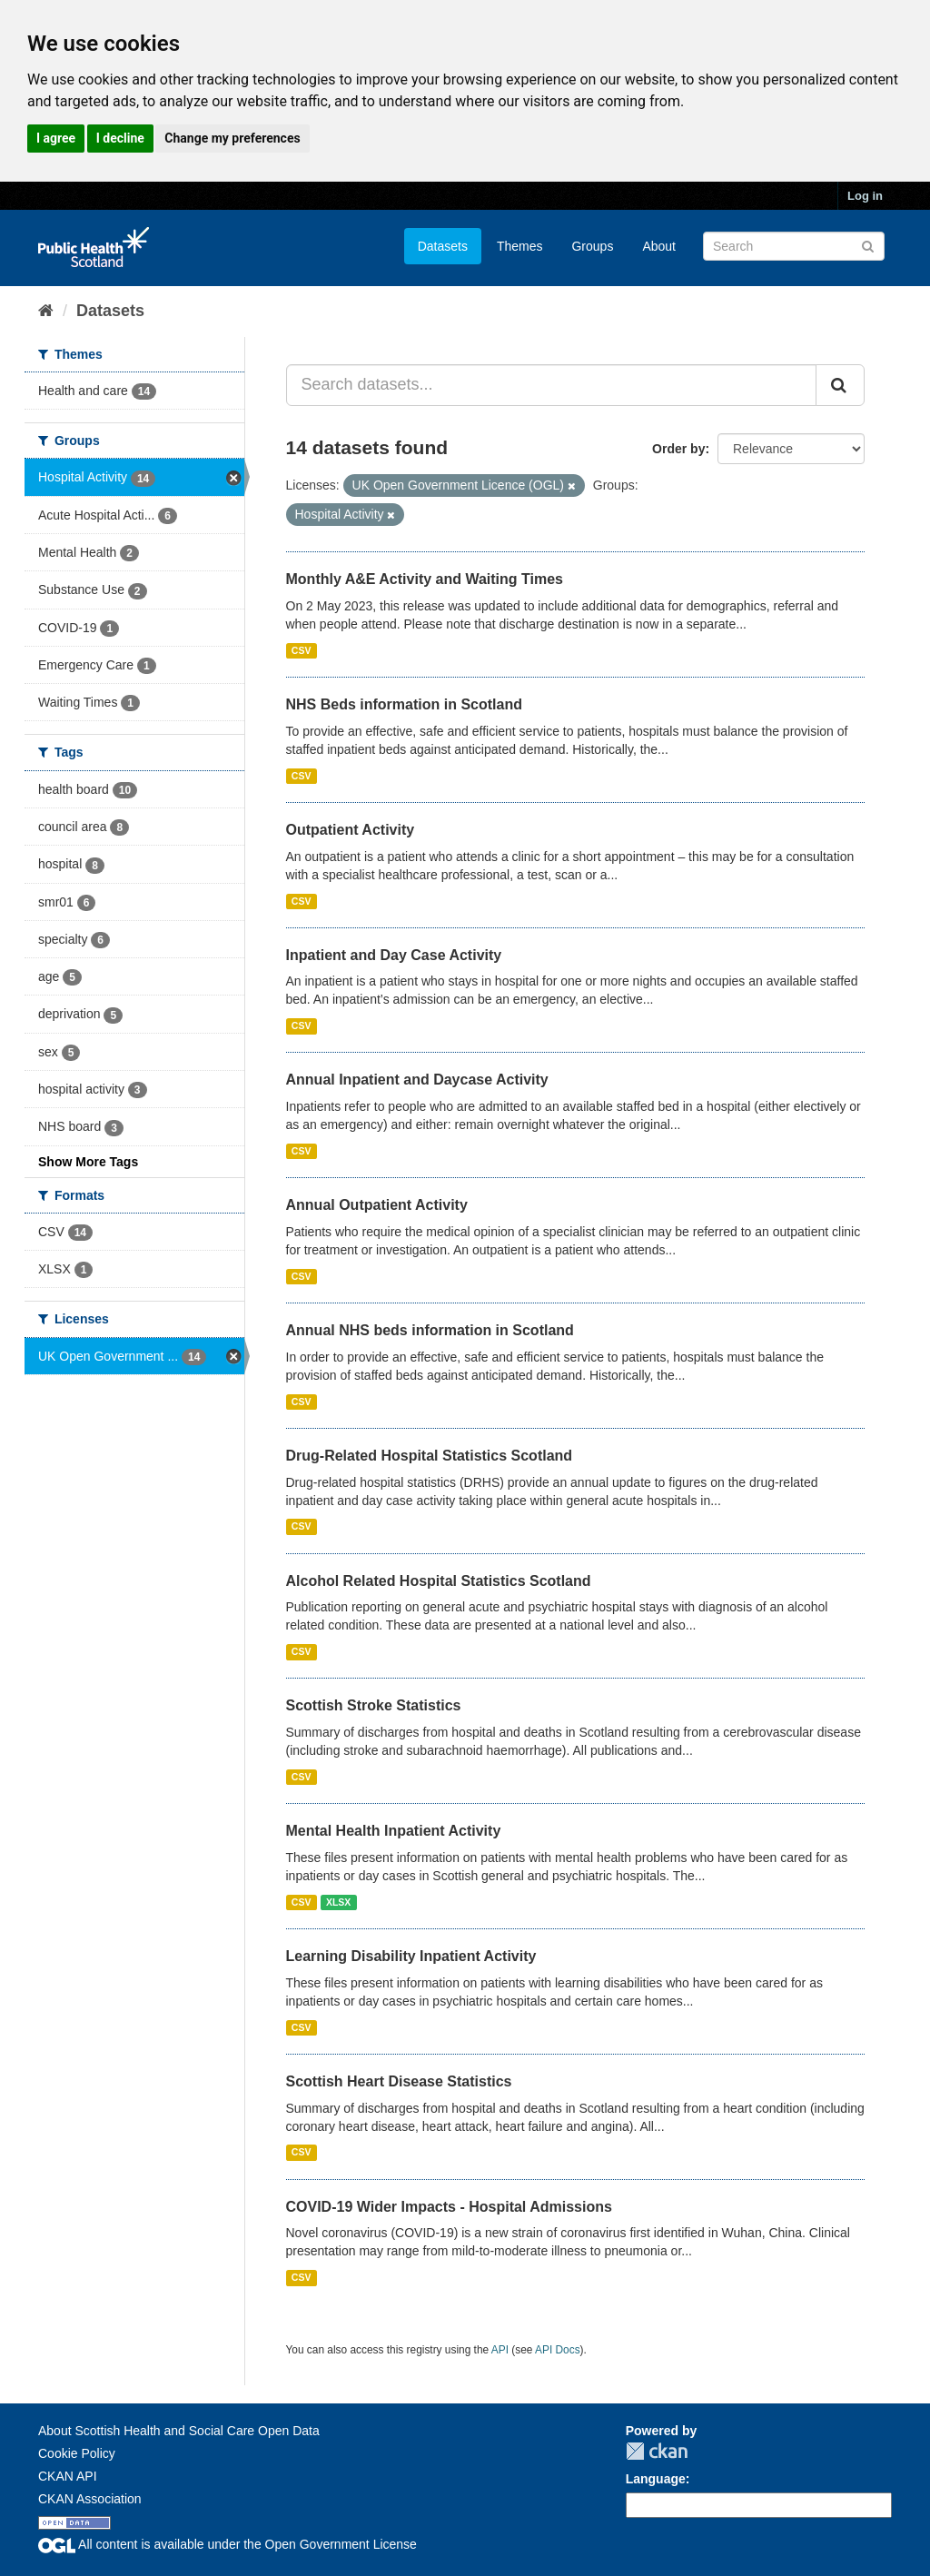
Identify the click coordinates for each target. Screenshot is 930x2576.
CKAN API (67, 2476)
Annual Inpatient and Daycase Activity (417, 1079)
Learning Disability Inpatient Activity (411, 1956)
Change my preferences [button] (232, 138)
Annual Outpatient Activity (377, 1205)
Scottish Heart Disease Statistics (399, 2081)
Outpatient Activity (350, 829)
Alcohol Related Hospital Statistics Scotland (438, 1581)
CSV (302, 650)
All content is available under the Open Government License (227, 2544)
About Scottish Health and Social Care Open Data (179, 2430)
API (500, 2349)
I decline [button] (120, 138)
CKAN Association (90, 2499)
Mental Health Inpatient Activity (393, 1830)
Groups (592, 246)
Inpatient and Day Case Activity (394, 955)
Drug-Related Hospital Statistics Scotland (429, 1455)
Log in (865, 196)
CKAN (657, 2451)
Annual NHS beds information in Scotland (430, 1330)
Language (656, 2479)
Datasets (443, 246)
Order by (678, 448)
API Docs (557, 2349)
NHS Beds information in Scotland (404, 704)
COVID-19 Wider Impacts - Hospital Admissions (449, 2206)
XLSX (338, 1902)
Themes (520, 246)
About (659, 246)
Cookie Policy (76, 2453)
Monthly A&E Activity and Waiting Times (425, 579)
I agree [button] (55, 138)
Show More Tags (88, 1161)
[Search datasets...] (551, 385)
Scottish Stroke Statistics (373, 1705)
